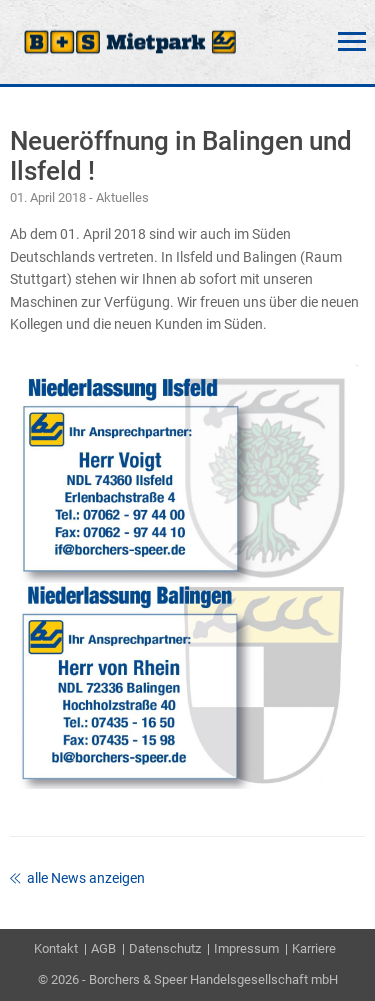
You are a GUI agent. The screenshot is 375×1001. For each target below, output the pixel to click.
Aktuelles (122, 197)
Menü (352, 42)
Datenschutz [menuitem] (165, 948)
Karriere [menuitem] (314, 948)
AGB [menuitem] (103, 948)
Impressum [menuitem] (246, 948)
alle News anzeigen (77, 878)
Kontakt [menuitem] (56, 948)
